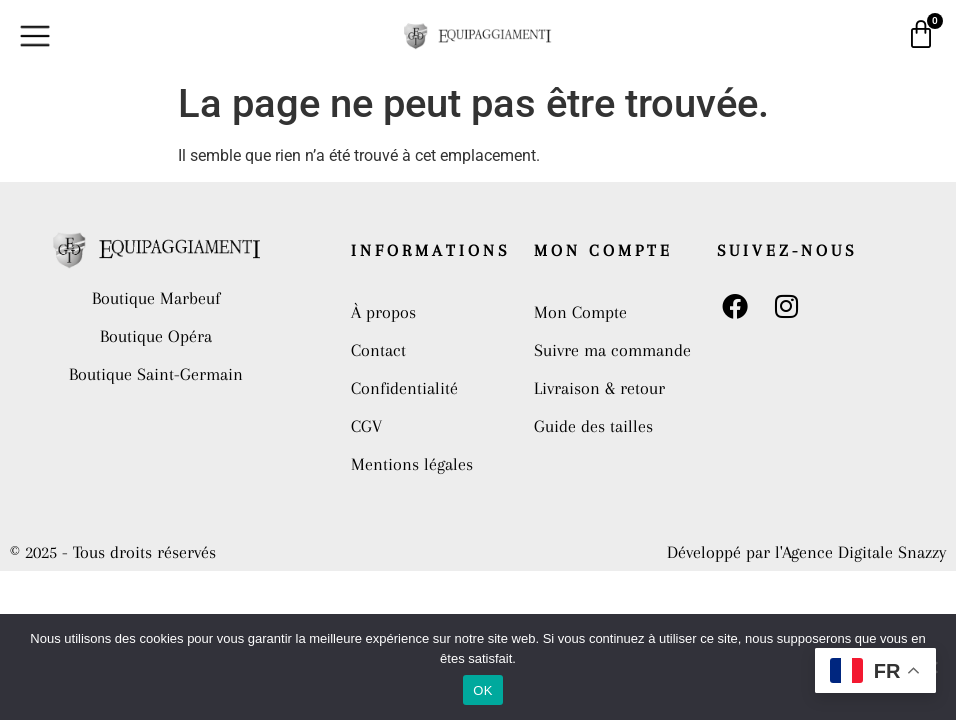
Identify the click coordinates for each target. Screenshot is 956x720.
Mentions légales (412, 464)
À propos (383, 312)
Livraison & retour (599, 388)
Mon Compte (580, 312)
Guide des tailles (593, 426)
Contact (378, 350)
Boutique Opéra (156, 336)
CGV (366, 426)
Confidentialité (404, 388)
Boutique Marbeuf (156, 298)
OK (482, 690)
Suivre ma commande (612, 350)
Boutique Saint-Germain (156, 374)
